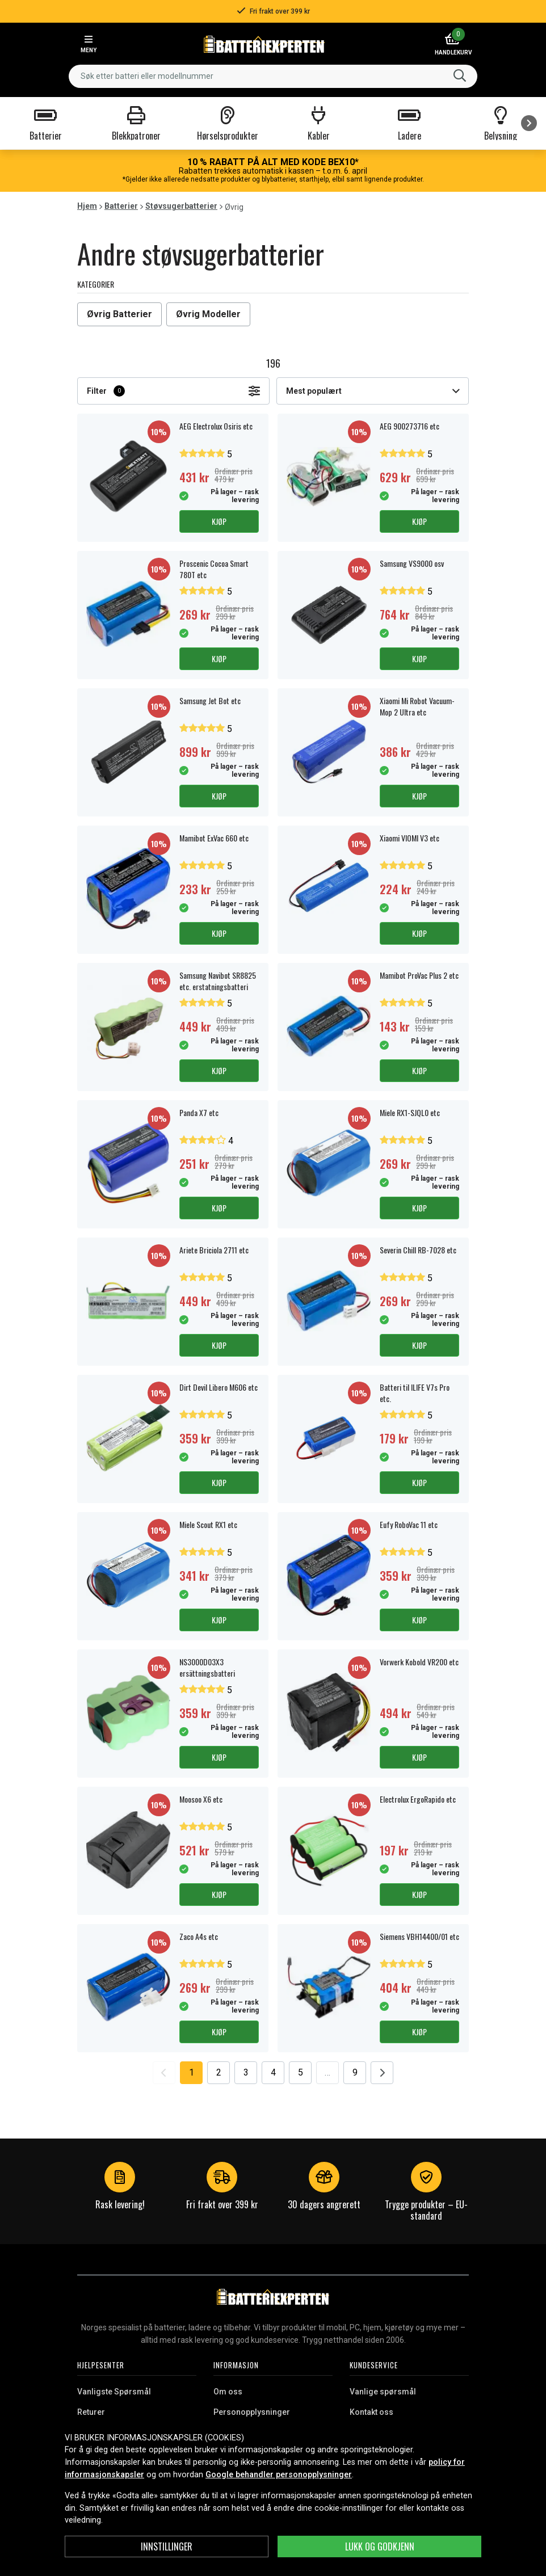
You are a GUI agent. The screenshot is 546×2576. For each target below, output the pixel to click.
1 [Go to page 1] (191, 2072)
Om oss (227, 2391)
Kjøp (219, 521)
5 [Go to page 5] (300, 2072)
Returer (91, 2412)
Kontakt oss (371, 2412)
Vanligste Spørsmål (114, 2391)
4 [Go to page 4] (273, 2072)
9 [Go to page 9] (355, 2072)
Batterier (121, 206)
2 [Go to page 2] (218, 2072)
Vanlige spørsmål (383, 2391)
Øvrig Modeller (208, 314)
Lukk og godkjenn (379, 2546)
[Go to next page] (382, 2072)
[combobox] (273, 76)
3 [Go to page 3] (246, 2072)
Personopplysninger (251, 2412)
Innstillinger (166, 2546)
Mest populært (372, 390)
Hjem (87, 206)
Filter (173, 391)
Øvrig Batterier (119, 314)
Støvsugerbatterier (181, 206)
